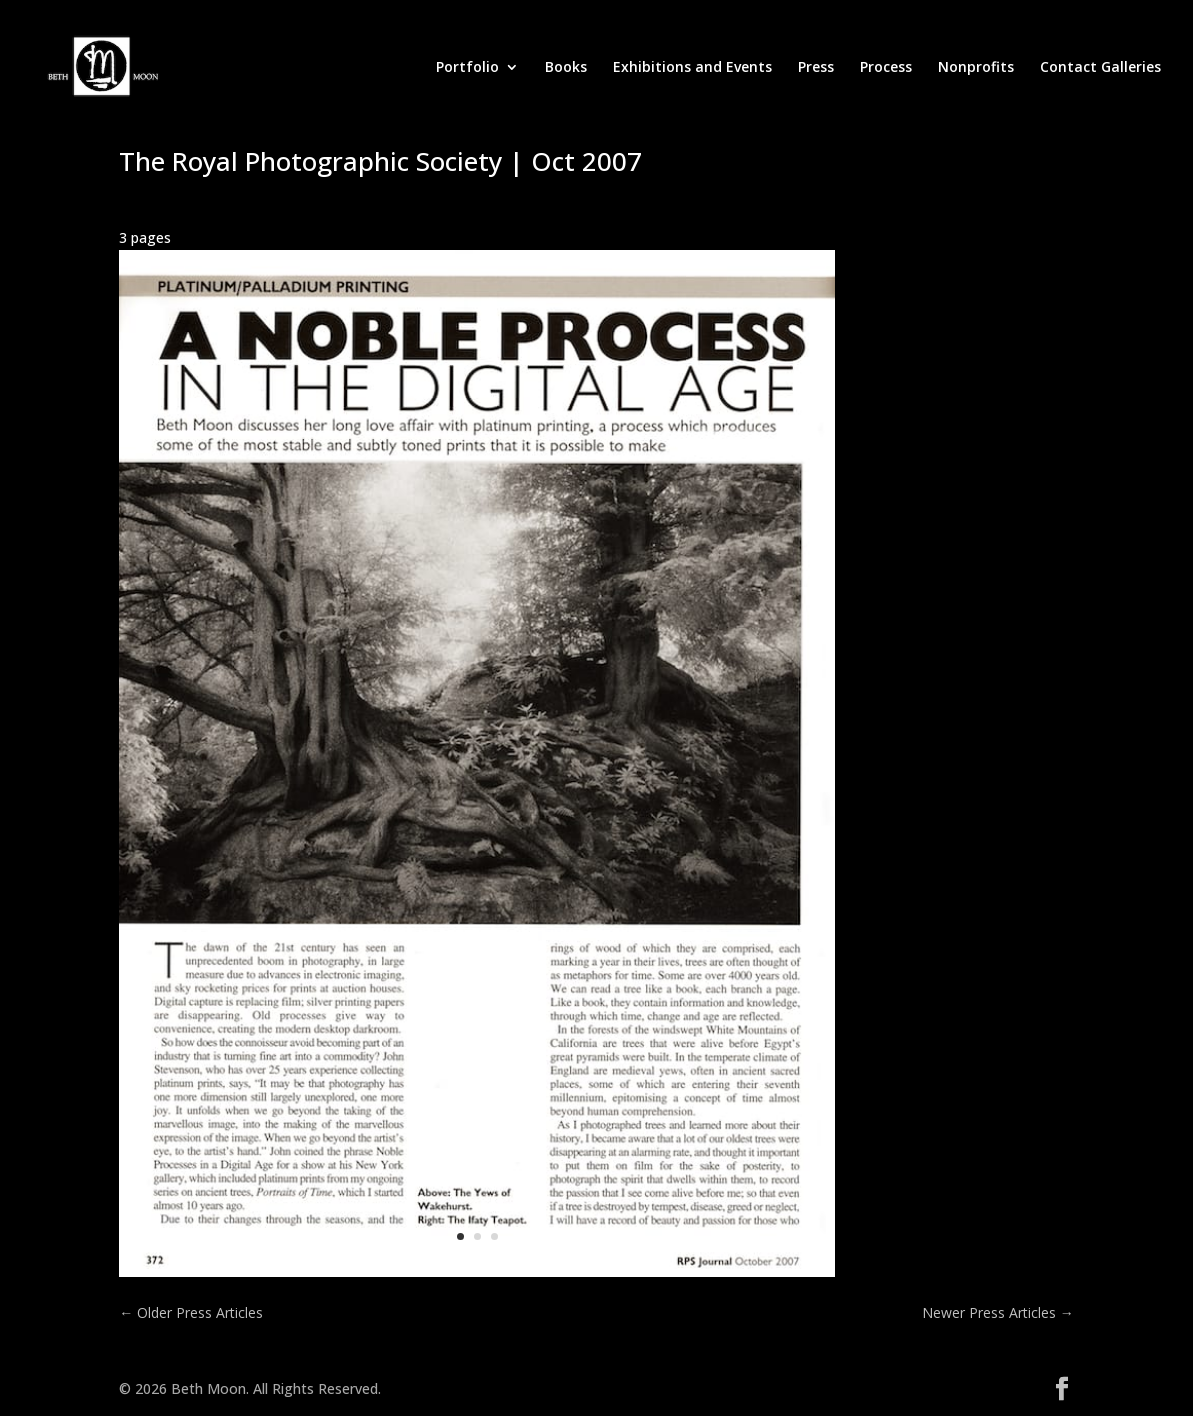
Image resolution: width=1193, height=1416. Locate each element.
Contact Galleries (1100, 68)
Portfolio (467, 68)
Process (886, 68)
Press (816, 68)
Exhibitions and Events (692, 68)
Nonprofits (976, 68)
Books (566, 68)
